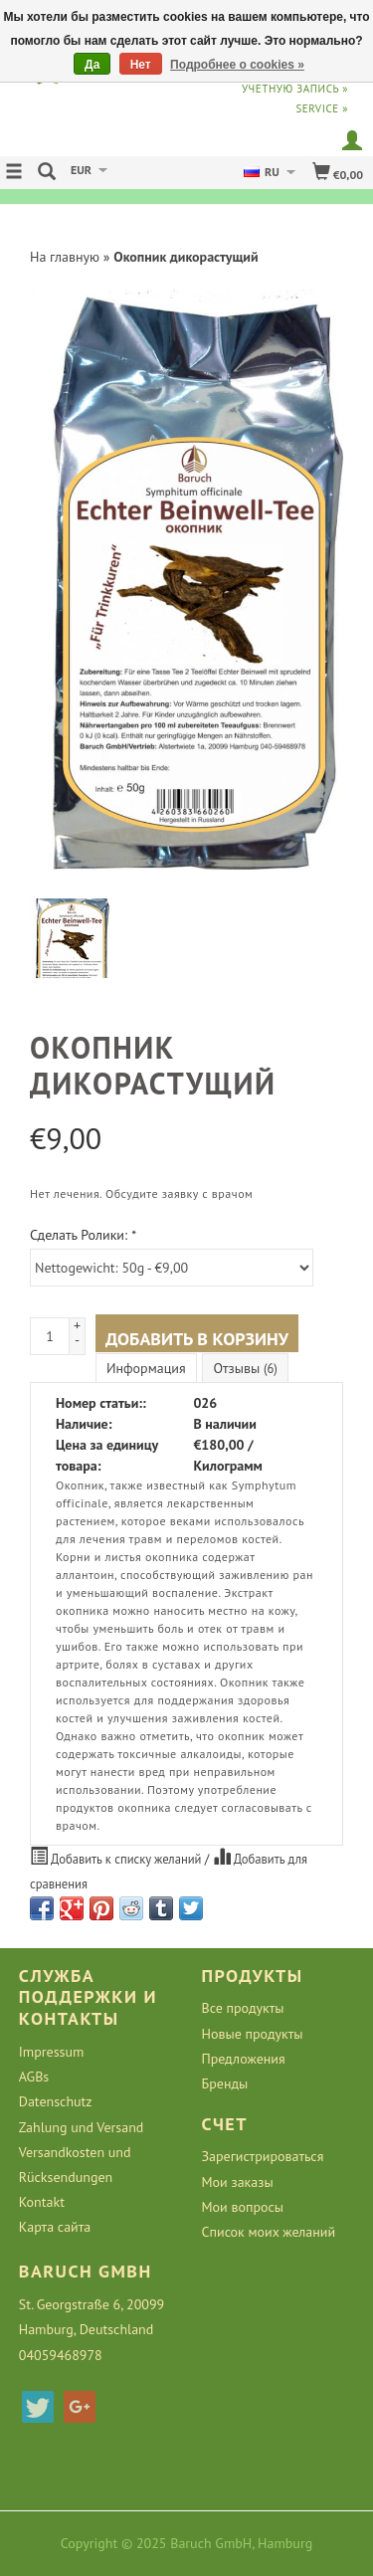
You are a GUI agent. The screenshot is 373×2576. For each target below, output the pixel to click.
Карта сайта (55, 2227)
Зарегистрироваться (263, 2156)
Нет (140, 65)
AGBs (34, 2076)
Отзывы (245, 1368)
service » (321, 108)
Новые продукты (252, 2034)
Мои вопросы (243, 2207)
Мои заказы (238, 2182)
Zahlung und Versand (81, 2127)
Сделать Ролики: (83, 1235)
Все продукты (243, 2008)
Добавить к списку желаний (117, 1857)
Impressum (52, 2052)
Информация (146, 1368)
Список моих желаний (269, 2232)
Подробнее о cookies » (237, 65)
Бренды (225, 2083)
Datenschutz (56, 2101)
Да (92, 65)
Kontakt (42, 2202)
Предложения (243, 2059)
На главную (64, 257)
